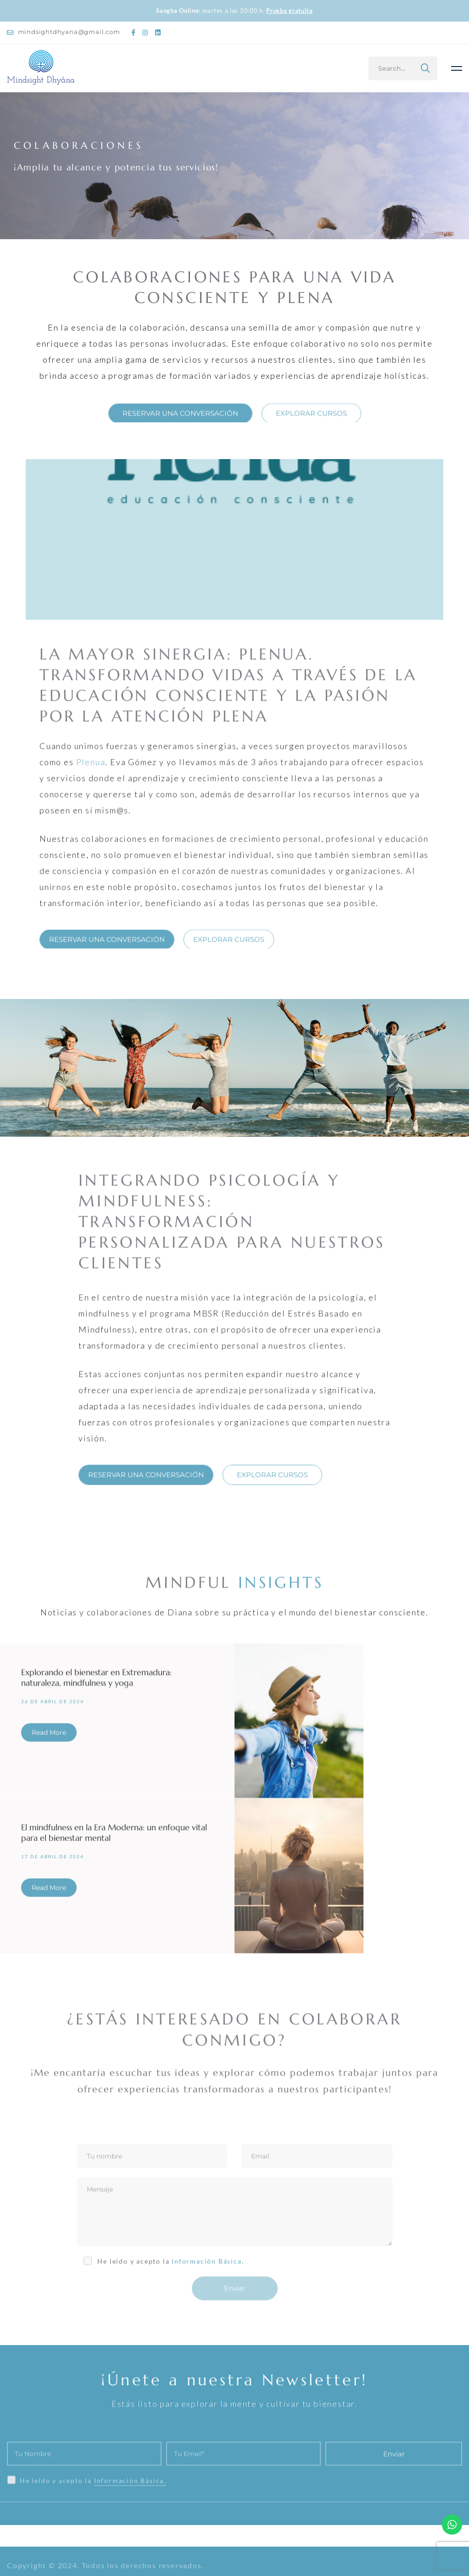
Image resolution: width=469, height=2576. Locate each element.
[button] (180, 421)
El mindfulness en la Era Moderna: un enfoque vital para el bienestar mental (114, 1840)
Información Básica (206, 2269)
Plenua (91, 769)
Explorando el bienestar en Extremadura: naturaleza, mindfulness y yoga (96, 1684)
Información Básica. (130, 2505)
